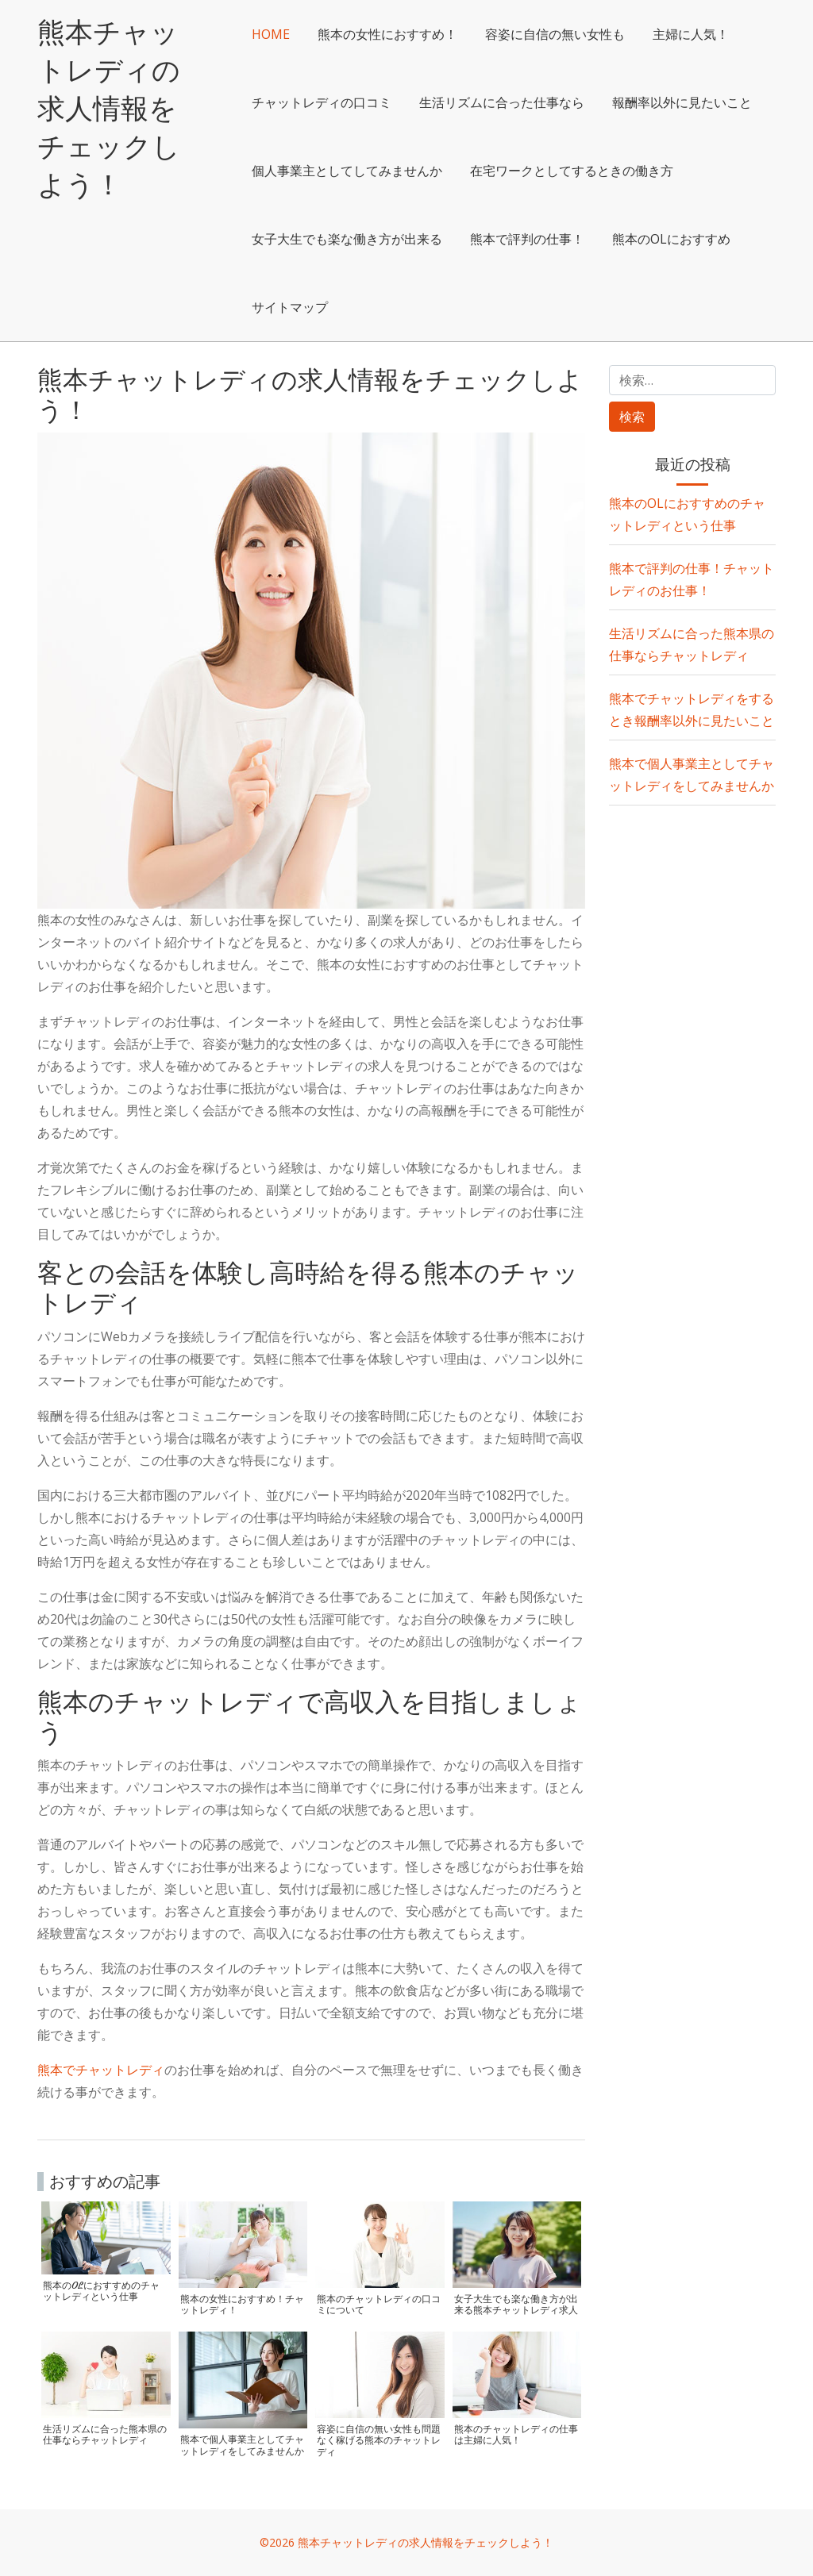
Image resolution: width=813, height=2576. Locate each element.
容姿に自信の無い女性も (572, 34)
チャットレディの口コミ (339, 102)
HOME (288, 34)
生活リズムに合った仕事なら (519, 102)
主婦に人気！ (708, 34)
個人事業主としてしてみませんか (532, 170)
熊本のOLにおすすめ (470, 307)
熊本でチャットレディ (100, 2069)
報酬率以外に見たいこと (339, 170)
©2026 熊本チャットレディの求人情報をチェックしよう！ (406, 2542)
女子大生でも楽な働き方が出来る (595, 239)
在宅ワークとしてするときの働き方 (370, 239)
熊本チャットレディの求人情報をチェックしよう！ (118, 107)
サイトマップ (595, 307)
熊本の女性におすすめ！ (405, 34)
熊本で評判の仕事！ (326, 307)
